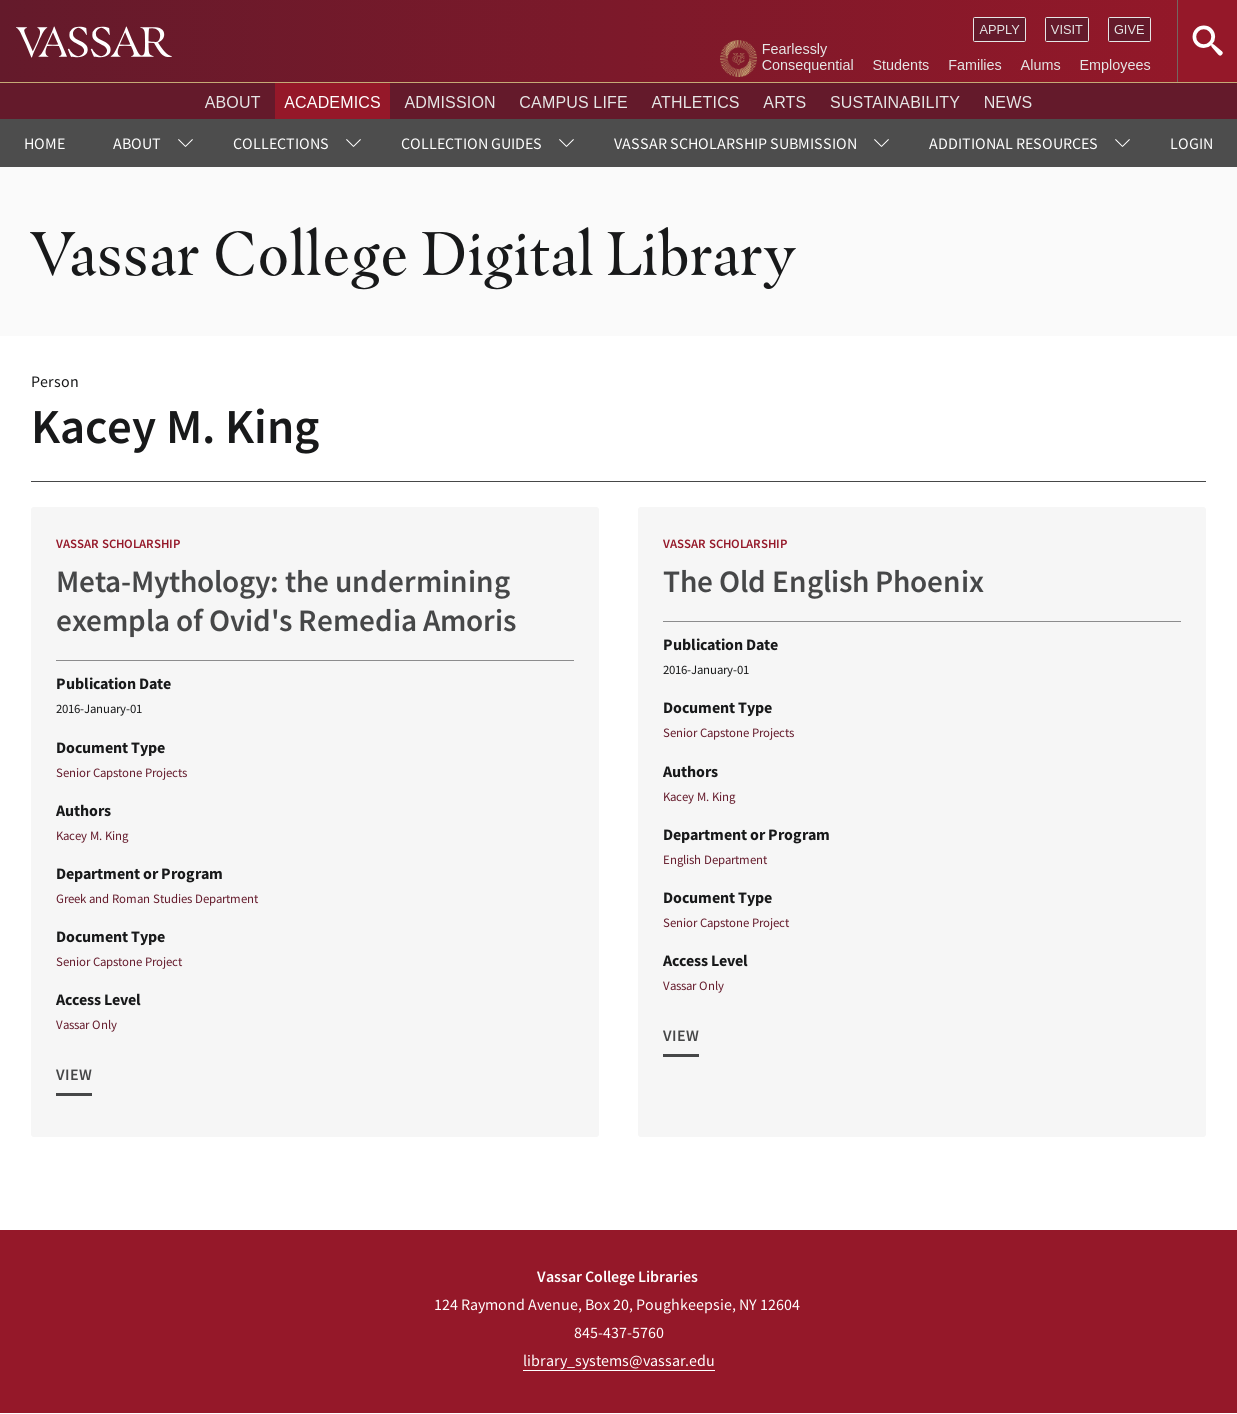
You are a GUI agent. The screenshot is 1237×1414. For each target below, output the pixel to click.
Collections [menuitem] (281, 143)
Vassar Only (86, 1024)
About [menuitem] (137, 143)
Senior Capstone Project (119, 961)
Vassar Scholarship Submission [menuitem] (735, 143)
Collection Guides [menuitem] (471, 143)
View (74, 1074)
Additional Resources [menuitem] (1013, 143)
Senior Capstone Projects (121, 772)
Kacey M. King (92, 835)
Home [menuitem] (44, 143)
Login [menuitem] (1191, 143)
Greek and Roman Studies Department (157, 898)
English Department (715, 859)
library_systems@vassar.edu (619, 1360)
